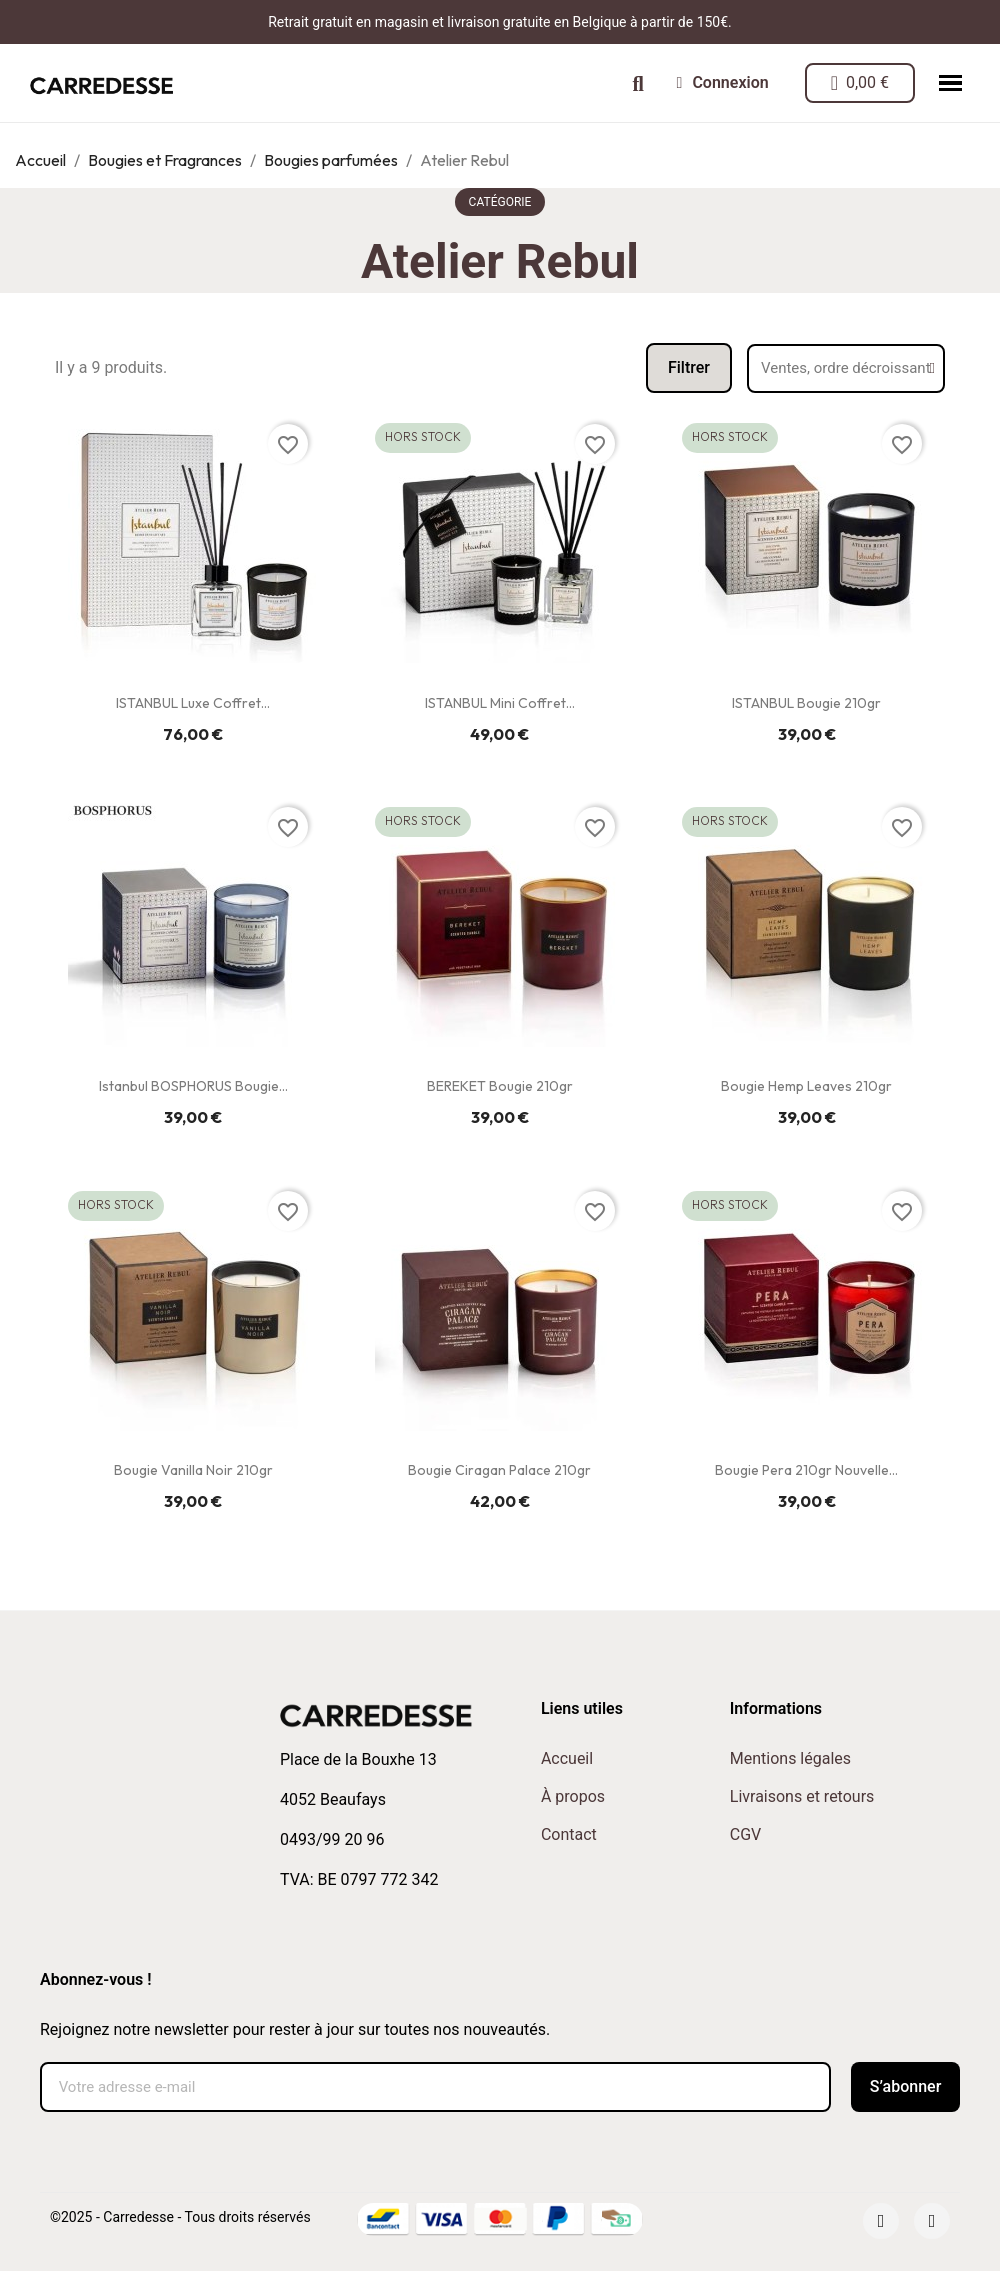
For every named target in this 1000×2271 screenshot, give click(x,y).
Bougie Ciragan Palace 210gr (499, 1470)
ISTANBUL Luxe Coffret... (193, 703)
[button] (638, 83)
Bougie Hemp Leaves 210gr (806, 1086)
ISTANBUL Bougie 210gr (806, 703)
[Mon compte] (723, 83)
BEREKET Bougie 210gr (500, 1086)
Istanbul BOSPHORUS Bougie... (193, 1086)
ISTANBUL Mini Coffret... (500, 703)
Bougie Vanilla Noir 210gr (193, 1470)
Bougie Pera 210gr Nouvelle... (806, 1470)
